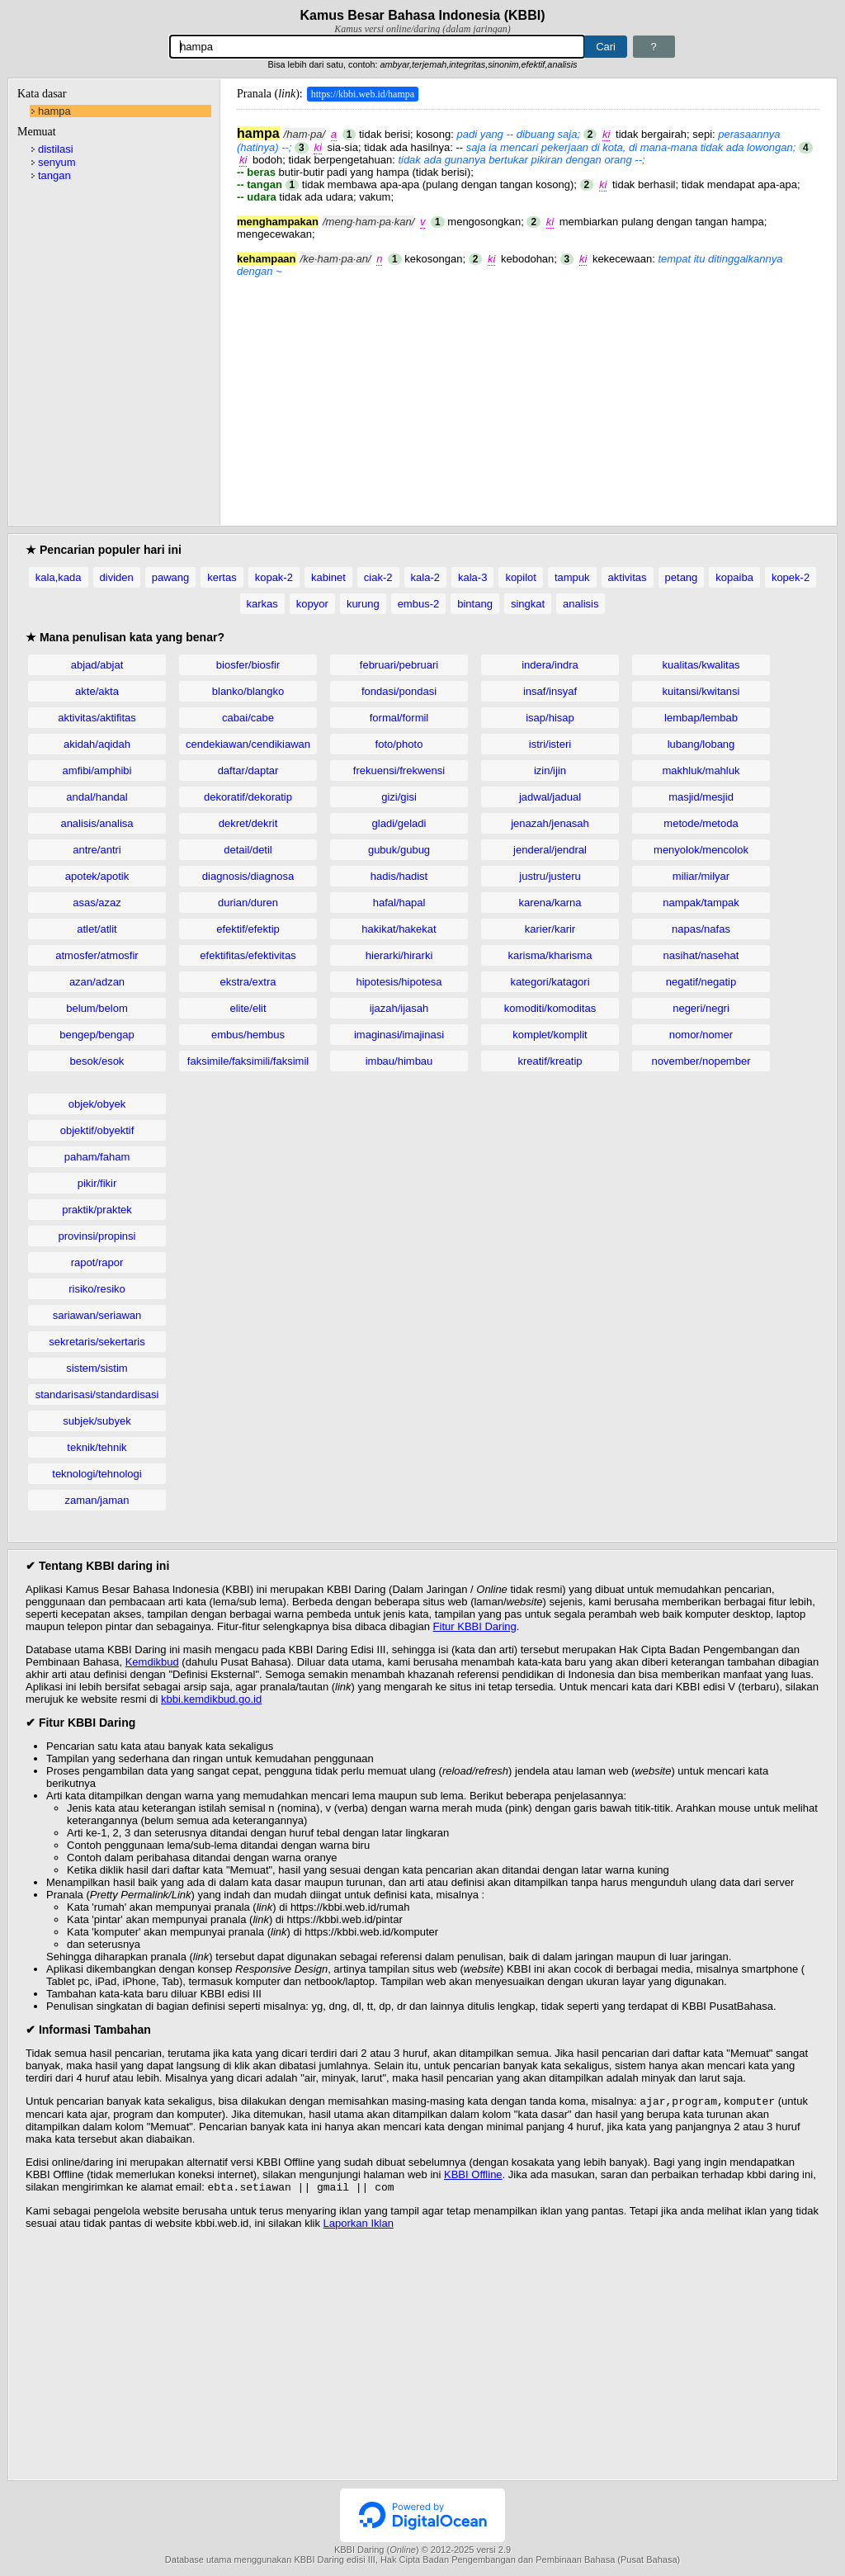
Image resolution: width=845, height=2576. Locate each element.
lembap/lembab (701, 717)
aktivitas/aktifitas (97, 717)
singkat (528, 604)
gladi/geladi (399, 823)
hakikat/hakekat (398, 929)
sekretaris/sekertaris (96, 1341)
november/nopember (701, 1061)
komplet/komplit (549, 1034)
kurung (363, 604)
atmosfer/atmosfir (96, 955)
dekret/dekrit (248, 823)
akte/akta (97, 691)
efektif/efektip (248, 929)
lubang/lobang (701, 744)
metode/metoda (700, 823)
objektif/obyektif (97, 1130)
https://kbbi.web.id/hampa (362, 94)
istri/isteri (550, 744)
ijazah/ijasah (399, 1008)
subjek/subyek (96, 1421)
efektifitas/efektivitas (247, 955)
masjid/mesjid (701, 797)
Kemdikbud (152, 1662)
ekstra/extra (248, 982)
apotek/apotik (97, 876)
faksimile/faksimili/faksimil (248, 1061)
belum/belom (96, 1008)
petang (681, 577)
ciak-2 (378, 577)
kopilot (520, 577)
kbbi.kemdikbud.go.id (211, 1699)
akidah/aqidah (97, 744)
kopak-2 (274, 577)
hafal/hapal (399, 902)
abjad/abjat (97, 665)
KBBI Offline (473, 2176)
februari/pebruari (399, 665)
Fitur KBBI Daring (475, 1626)
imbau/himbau (399, 1061)
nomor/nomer (701, 1034)
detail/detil (248, 850)
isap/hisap (550, 717)
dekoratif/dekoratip (248, 797)
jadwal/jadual (550, 797)
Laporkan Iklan (358, 2226)
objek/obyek (96, 1104)
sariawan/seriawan (97, 1315)
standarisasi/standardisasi (97, 1394)
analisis (580, 604)
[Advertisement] (528, 392)
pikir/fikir (97, 1183)
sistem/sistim (96, 1368)
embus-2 (419, 604)
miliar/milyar (701, 876)
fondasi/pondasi (399, 691)
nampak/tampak (701, 902)
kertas (221, 577)
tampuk (572, 577)
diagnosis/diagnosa (248, 876)
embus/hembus (248, 1034)
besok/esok (97, 1061)
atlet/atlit (96, 929)
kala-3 (472, 577)
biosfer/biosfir (248, 665)
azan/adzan (97, 982)
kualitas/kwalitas (701, 665)
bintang (475, 604)
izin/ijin (550, 770)
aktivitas (627, 577)
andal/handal (96, 797)
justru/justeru (549, 876)
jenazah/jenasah (550, 823)
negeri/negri (701, 1008)
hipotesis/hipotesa (398, 982)
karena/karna (550, 902)
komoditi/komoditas (550, 1008)
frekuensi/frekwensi (399, 770)
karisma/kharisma (550, 955)
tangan (54, 175)
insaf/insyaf (550, 691)
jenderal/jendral (550, 850)
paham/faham (97, 1157)
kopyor (312, 604)
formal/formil (399, 717)
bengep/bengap (96, 1034)
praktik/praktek (97, 1209)
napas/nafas (701, 929)
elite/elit (247, 1008)
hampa (54, 111)
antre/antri (97, 850)
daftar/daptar (248, 770)
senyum (57, 162)
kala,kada (58, 577)
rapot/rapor (97, 1262)
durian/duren (248, 902)
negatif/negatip (701, 982)
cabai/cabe (248, 717)
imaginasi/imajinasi (399, 1034)
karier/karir (550, 929)
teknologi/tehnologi (96, 1474)
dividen (117, 577)
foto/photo (399, 744)
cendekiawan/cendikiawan (248, 744)
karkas (262, 604)
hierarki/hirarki (399, 955)
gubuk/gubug (399, 850)
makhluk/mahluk (701, 770)
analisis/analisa (96, 823)
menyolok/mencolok (701, 850)
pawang (171, 577)
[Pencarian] (377, 46)
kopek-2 (791, 577)
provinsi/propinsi (97, 1236)
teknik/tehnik (96, 1447)
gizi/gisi (399, 797)
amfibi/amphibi (97, 770)
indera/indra (550, 665)
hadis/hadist (399, 876)
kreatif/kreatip (549, 1061)
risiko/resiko (96, 1289)
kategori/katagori (549, 982)
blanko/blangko (248, 691)
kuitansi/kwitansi (701, 691)
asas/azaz (97, 902)
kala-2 (425, 577)
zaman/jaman (96, 1500)
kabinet (328, 577)
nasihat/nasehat (701, 955)
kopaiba (734, 577)
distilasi (55, 149)
